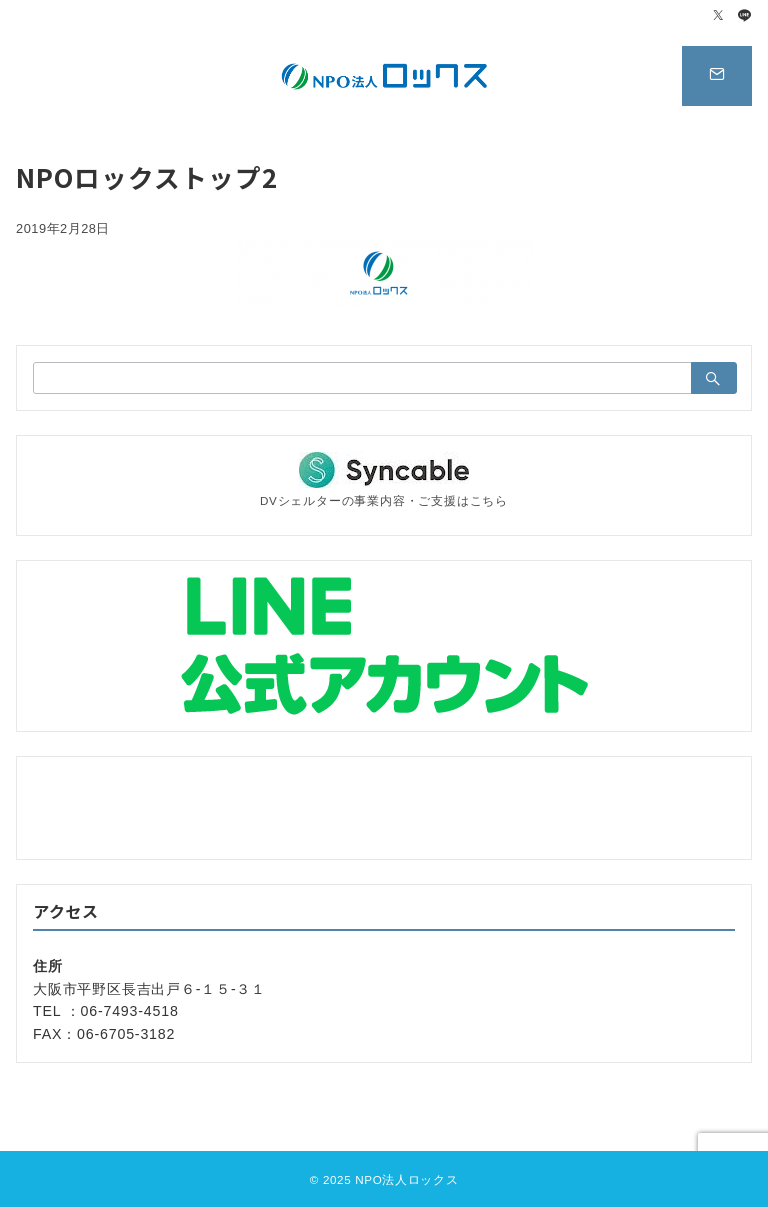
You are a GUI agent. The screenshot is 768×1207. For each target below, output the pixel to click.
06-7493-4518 (130, 1011)
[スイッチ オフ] (717, 76)
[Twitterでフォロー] (719, 16)
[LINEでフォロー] (745, 16)
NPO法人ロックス (406, 1179)
